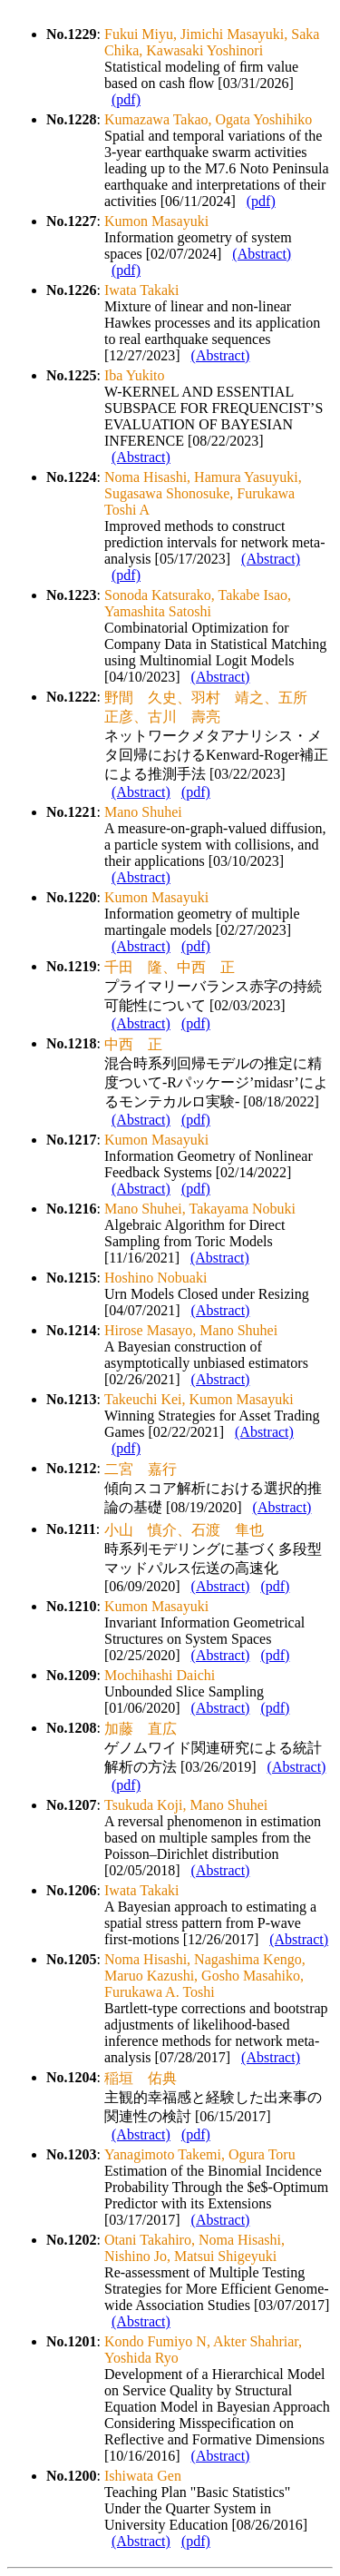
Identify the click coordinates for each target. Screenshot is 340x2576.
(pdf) (126, 99)
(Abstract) (261, 253)
